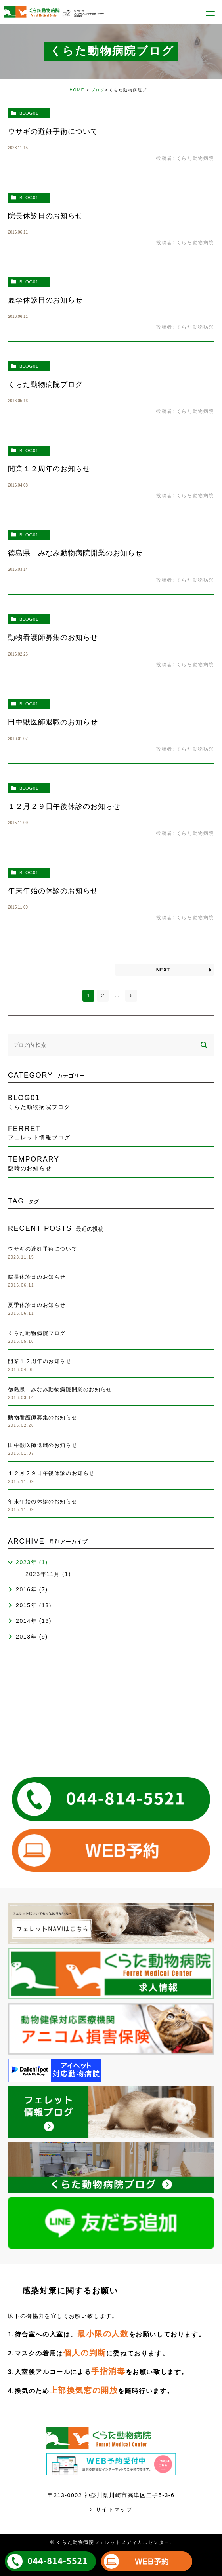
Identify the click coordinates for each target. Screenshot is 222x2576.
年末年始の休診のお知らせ (53, 891)
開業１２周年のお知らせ (49, 469)
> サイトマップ (111, 2509)
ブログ (98, 90)
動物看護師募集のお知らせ (53, 637)
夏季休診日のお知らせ (45, 300)
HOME (76, 90)
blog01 (28, 113)
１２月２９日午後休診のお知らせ (64, 806)
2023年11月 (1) (48, 1574)
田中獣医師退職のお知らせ (53, 722)
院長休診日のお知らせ (45, 216)
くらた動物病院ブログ (45, 384)
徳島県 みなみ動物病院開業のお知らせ (75, 553)
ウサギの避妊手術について (53, 131)
